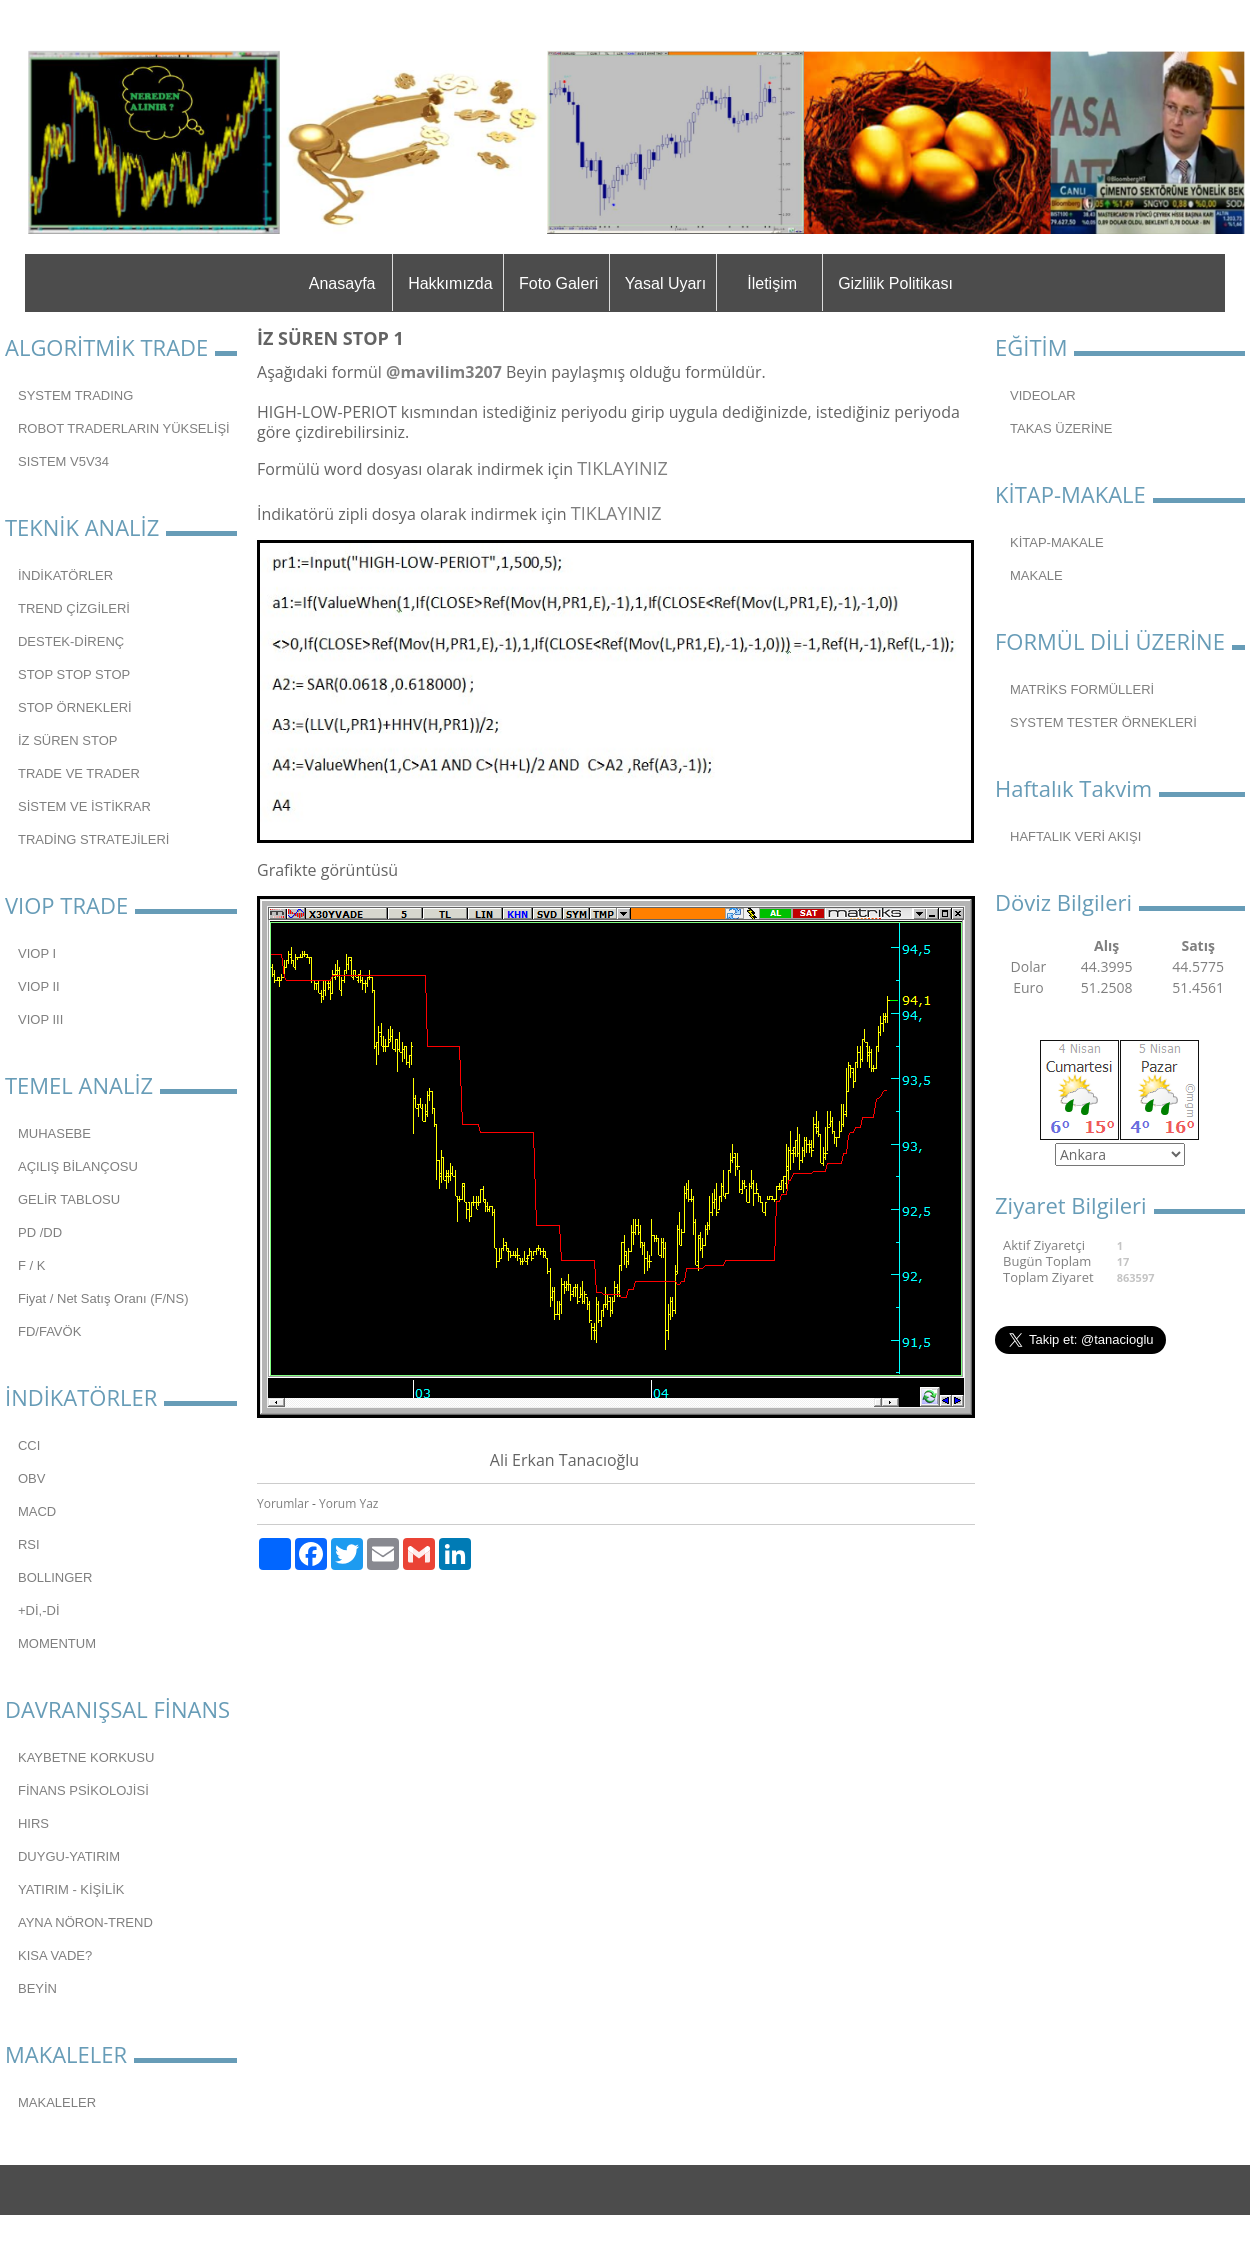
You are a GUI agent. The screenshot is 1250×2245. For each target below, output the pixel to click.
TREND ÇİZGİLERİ (74, 608)
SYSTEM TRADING (75, 395)
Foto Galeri (558, 283)
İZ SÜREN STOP (67, 740)
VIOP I (37, 953)
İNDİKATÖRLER (65, 575)
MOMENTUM (57, 1643)
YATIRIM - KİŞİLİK (71, 1889)
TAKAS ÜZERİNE (1061, 428)
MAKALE (1036, 575)
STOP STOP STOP (74, 674)
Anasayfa (342, 283)
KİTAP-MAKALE (1057, 542)
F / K (31, 1265)
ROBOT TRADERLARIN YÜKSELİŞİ (124, 428)
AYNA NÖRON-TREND (85, 1922)
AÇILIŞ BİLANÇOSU (78, 1166)
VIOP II (39, 986)
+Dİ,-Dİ (39, 1610)
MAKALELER (57, 2102)
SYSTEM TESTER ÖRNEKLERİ (1103, 722)
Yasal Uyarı (666, 283)
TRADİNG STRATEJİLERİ (93, 839)
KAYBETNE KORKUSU (86, 1757)
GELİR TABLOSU (69, 1199)
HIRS (33, 1823)
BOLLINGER (55, 1577)
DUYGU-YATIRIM (69, 1856)
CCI (29, 1445)
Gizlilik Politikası (895, 283)
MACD (37, 1511)
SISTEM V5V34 (63, 461)
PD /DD (40, 1232)
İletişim (772, 283)
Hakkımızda (450, 283)
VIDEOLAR (1043, 395)
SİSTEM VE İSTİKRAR (84, 806)
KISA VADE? (55, 1955)
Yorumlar (283, 1503)
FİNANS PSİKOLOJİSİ (83, 1790)
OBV (31, 1478)
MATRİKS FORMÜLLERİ (1082, 689)
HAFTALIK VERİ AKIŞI (1075, 836)
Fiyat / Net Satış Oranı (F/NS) (103, 1298)
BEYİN (37, 1988)
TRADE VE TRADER (79, 773)
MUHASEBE (54, 1133)
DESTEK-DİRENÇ (71, 641)
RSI (29, 1544)
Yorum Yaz (348, 1503)
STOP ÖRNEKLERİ (75, 707)
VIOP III (40, 1019)
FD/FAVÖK (49, 1331)
